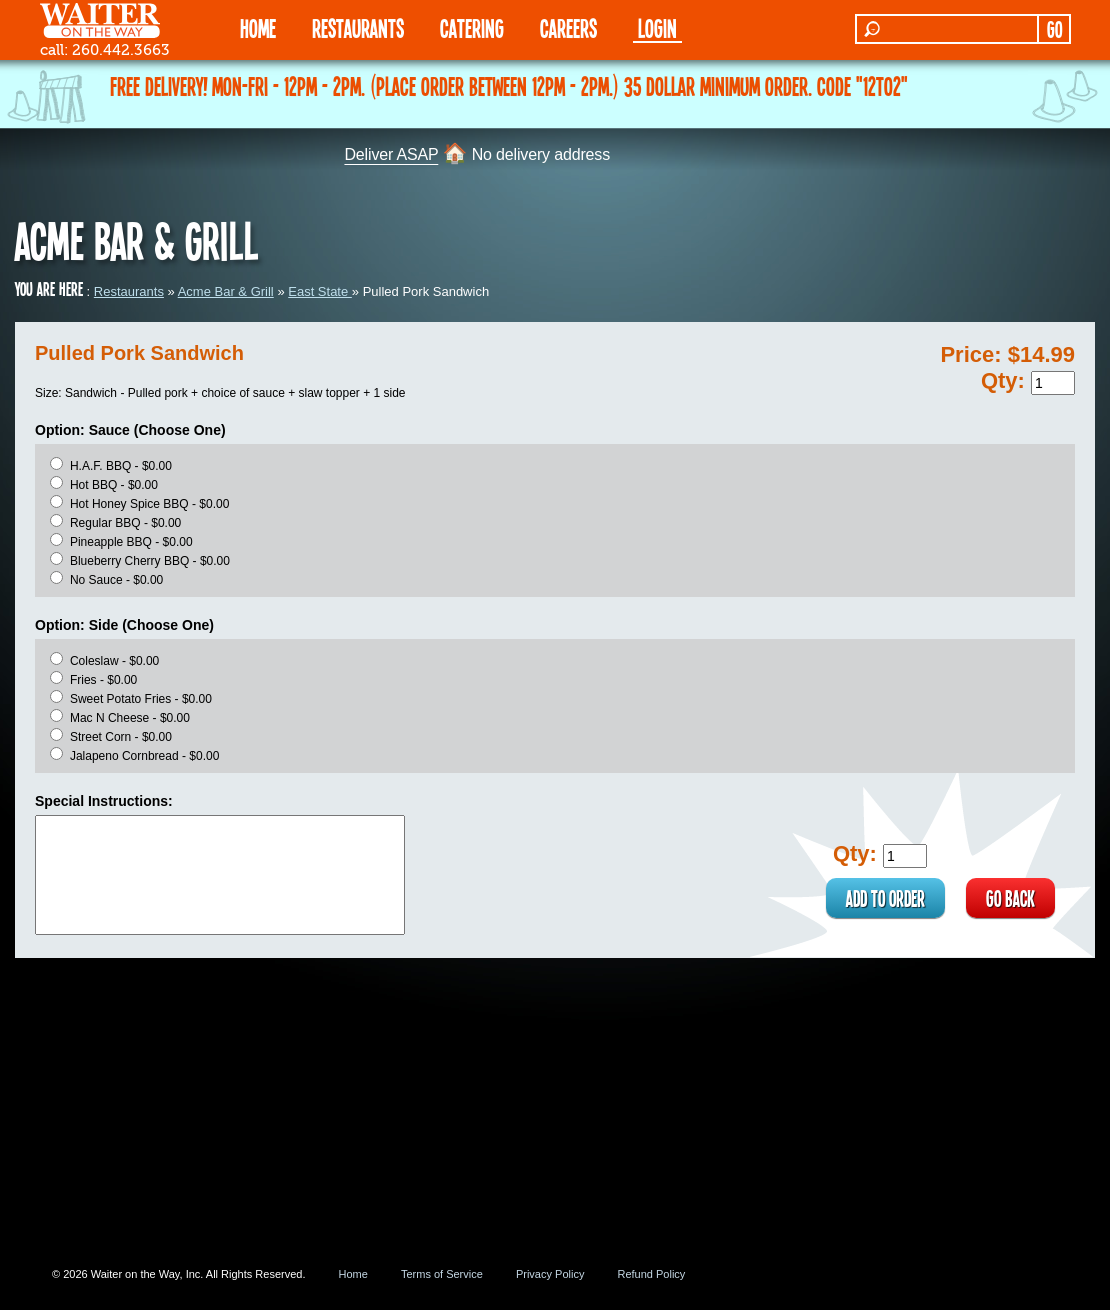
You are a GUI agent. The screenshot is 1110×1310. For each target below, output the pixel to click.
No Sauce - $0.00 (116, 580)
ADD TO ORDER (885, 898)
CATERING (472, 27)
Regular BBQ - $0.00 (125, 523)
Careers (568, 27)
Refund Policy (651, 1274)
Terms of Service (442, 1274)
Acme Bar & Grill (226, 291)
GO (1054, 29)
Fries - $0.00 (103, 680)
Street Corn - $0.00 (121, 737)
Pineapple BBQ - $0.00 (131, 542)
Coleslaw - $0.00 (114, 661)
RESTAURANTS (358, 27)
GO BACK (1010, 898)
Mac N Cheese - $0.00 (130, 718)
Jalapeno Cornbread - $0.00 (144, 756)
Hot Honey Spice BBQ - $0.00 (149, 504)
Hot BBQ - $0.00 (114, 485)
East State (320, 291)
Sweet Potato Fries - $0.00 (141, 699)
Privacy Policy (550, 1274)
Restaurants (129, 291)
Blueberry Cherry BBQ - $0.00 (150, 561)
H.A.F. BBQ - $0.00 (121, 466)
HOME (258, 27)
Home (353, 1274)
